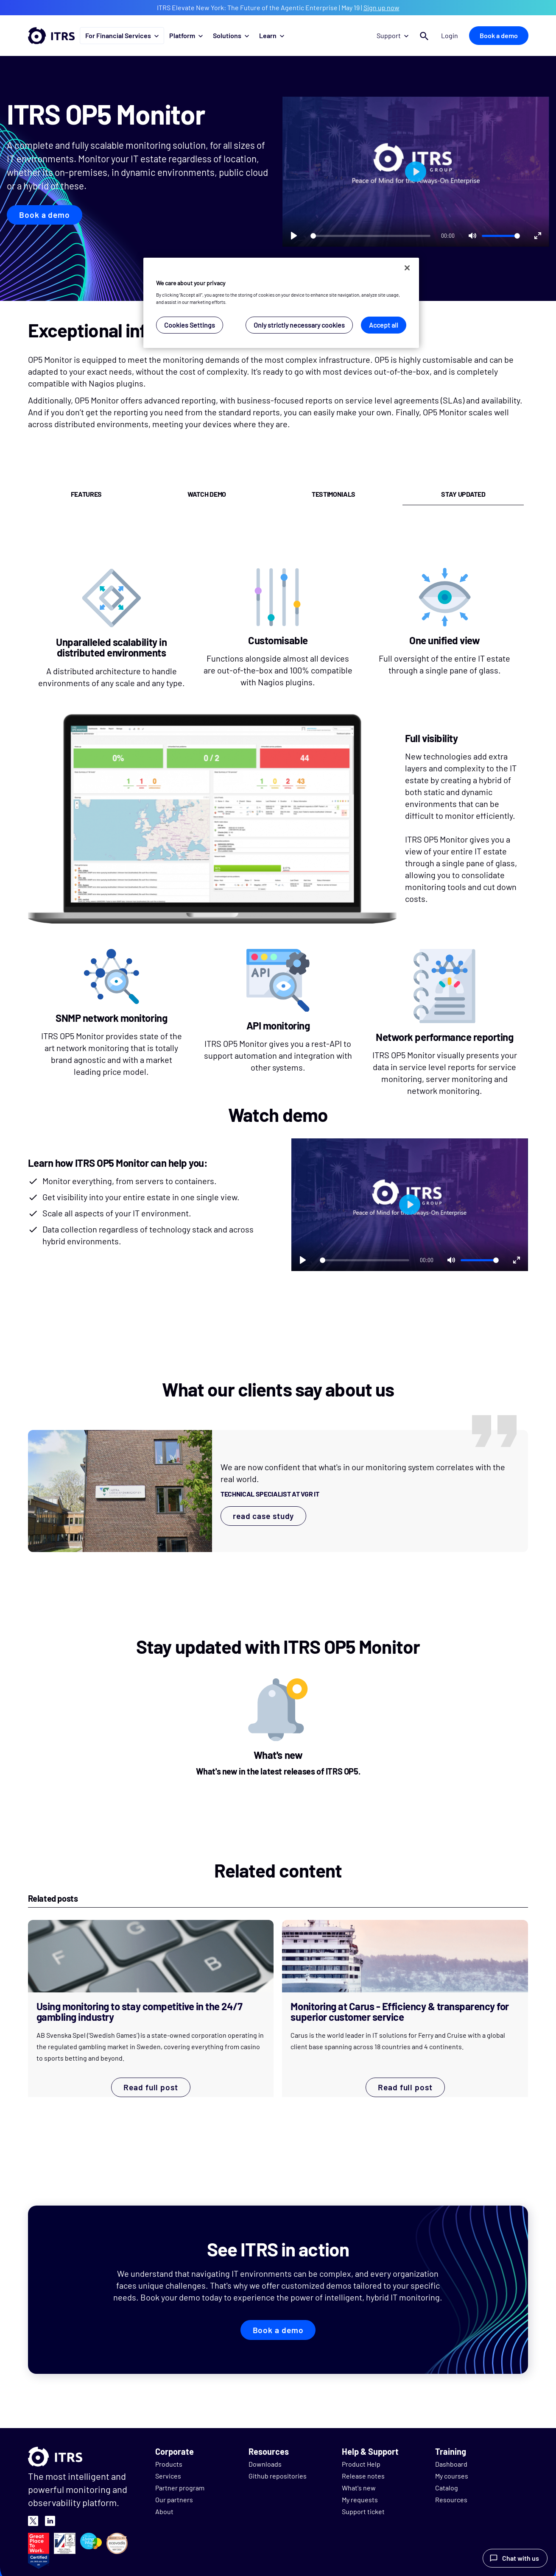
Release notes (363, 2476)
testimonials (333, 494)
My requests (360, 2499)
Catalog (446, 2488)
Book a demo (499, 35)
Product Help (361, 2464)
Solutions (231, 35)
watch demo (206, 494)
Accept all (383, 325)
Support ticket (363, 2511)
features (86, 494)
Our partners (174, 2499)
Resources (451, 2499)
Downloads (265, 2464)
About (164, 2511)
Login (450, 35)
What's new (359, 2488)
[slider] (370, 236)
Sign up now (381, 7)
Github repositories (278, 2476)
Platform (186, 35)
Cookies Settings (189, 325)
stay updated (463, 494)
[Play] (294, 235)
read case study (263, 1516)
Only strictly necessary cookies (299, 325)
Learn (271, 35)
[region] (281, 303)
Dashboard (451, 2464)
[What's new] (278, 1730)
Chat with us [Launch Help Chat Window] (520, 2558)
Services (168, 2476)
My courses (451, 2476)
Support (394, 35)
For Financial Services (122, 35)
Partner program (179, 2488)
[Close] (407, 268)
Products (168, 2464)
